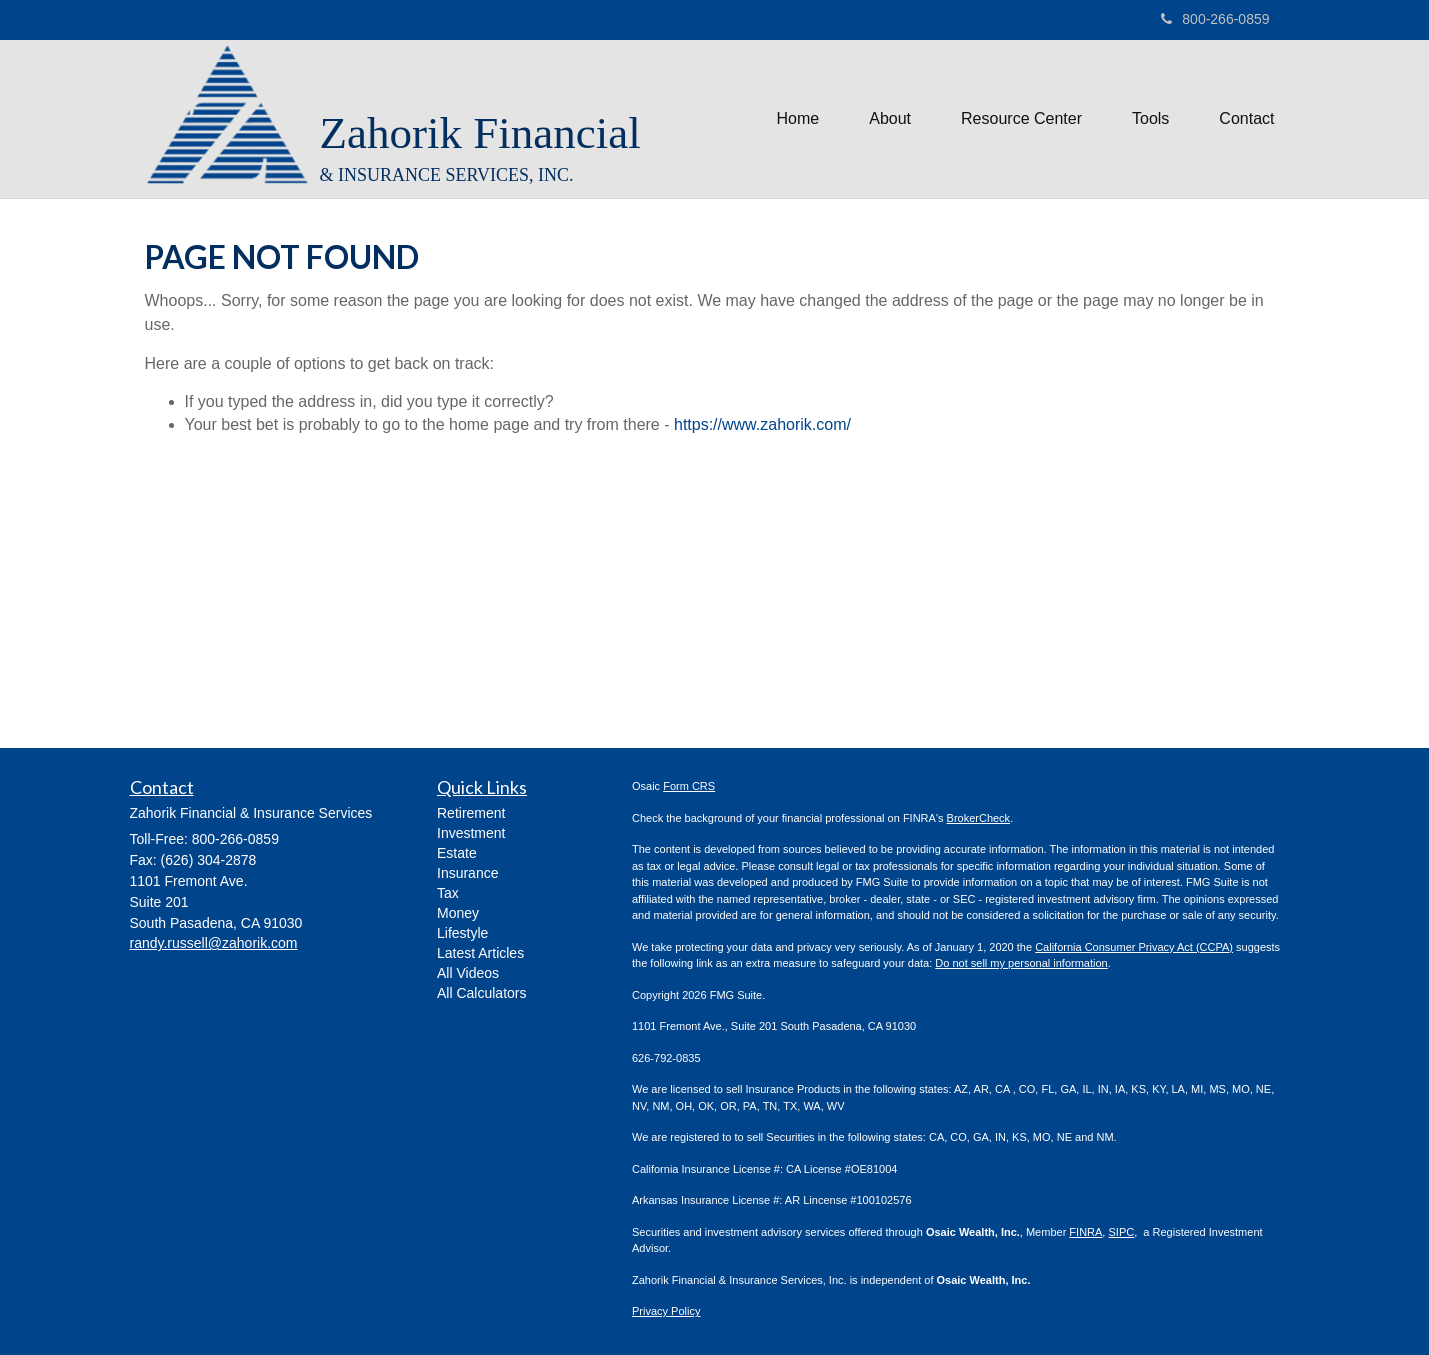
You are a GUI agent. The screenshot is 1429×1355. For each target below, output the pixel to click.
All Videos (468, 973)
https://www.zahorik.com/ (762, 424)
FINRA (1085, 1232)
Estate (457, 853)
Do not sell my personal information (1021, 963)
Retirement (471, 813)
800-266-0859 (1215, 19)
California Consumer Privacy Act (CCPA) (1134, 947)
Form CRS (689, 786)
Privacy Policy (666, 1311)
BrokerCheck (979, 818)
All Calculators (481, 993)
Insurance (467, 873)
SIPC (1121, 1232)
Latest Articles (480, 953)
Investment (471, 833)
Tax (448, 893)
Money (458, 913)
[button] (890, 119)
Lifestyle (462, 933)
